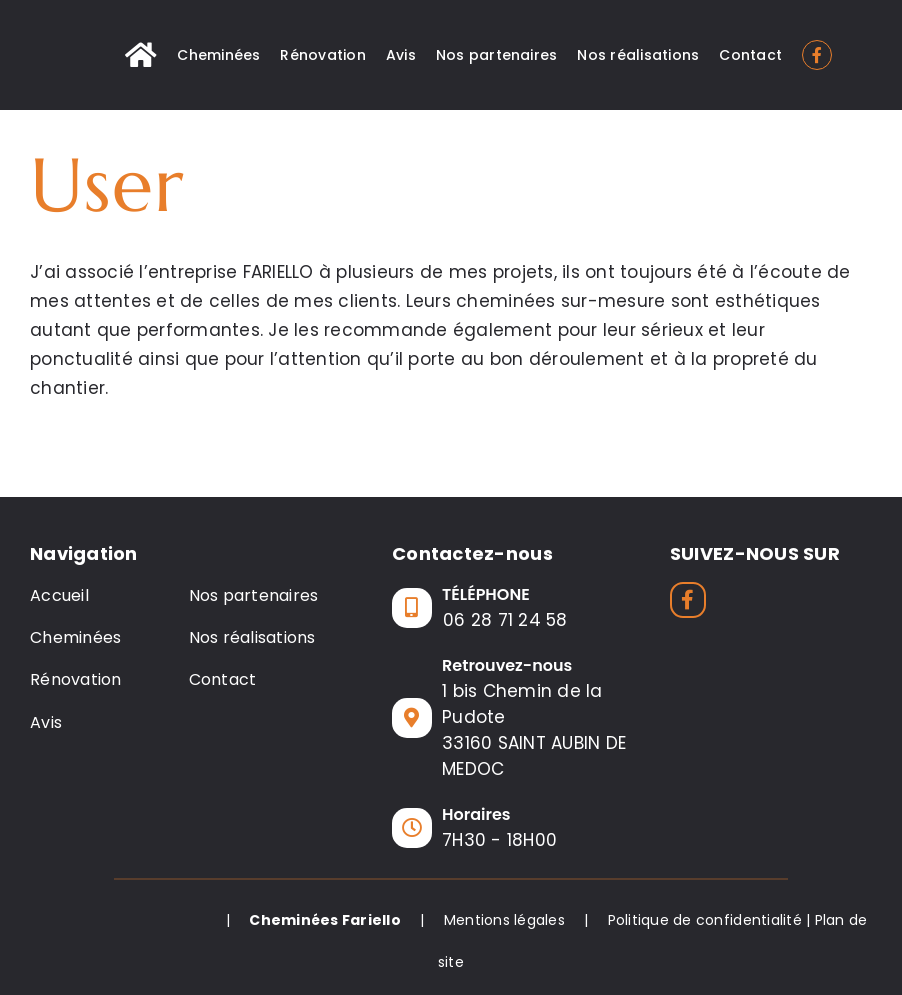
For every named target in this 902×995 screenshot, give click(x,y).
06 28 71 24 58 (505, 620)
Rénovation (76, 679)
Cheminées (75, 637)
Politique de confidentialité (705, 920)
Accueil (59, 595)
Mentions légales (504, 920)
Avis (46, 722)
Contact (223, 679)
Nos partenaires (254, 595)
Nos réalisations (252, 637)
